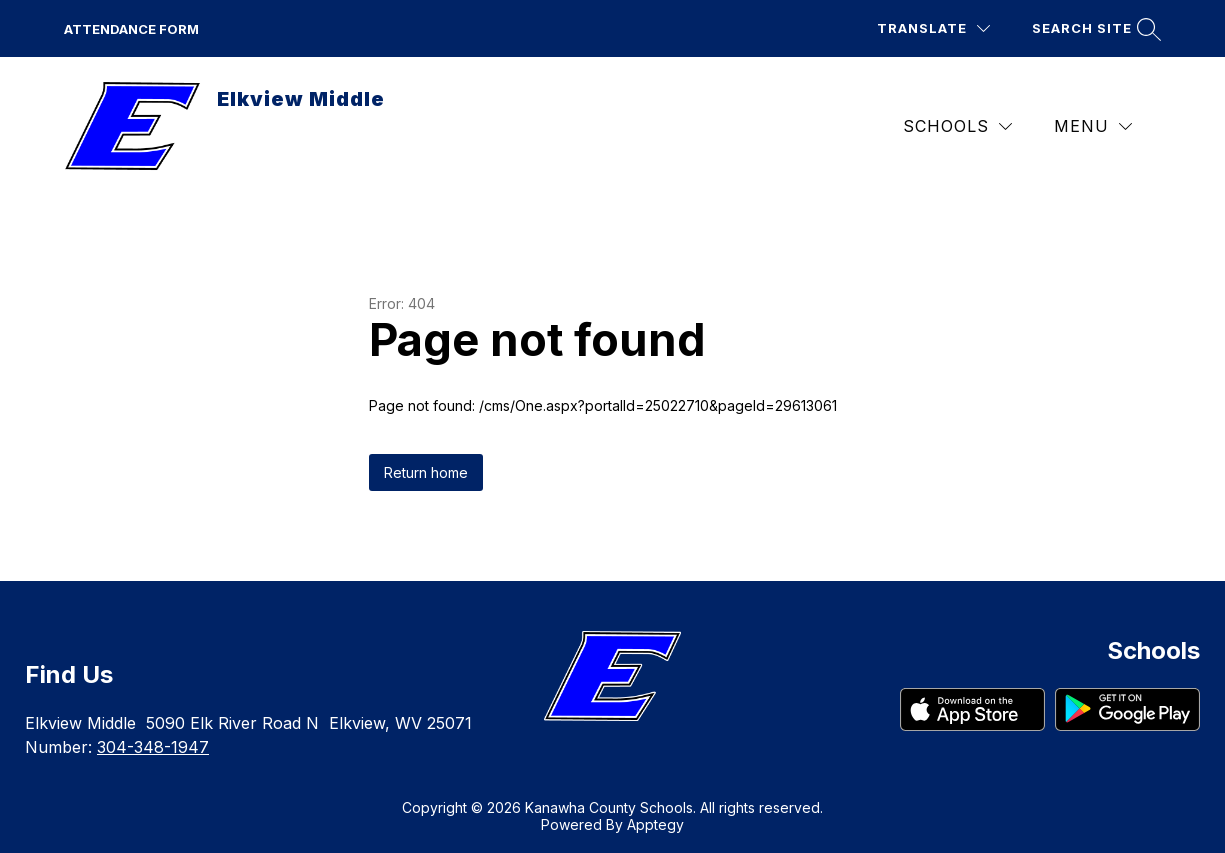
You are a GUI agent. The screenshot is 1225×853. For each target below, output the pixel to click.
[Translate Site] (933, 28)
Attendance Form (131, 29)
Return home (426, 472)
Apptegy (655, 824)
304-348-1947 (153, 747)
